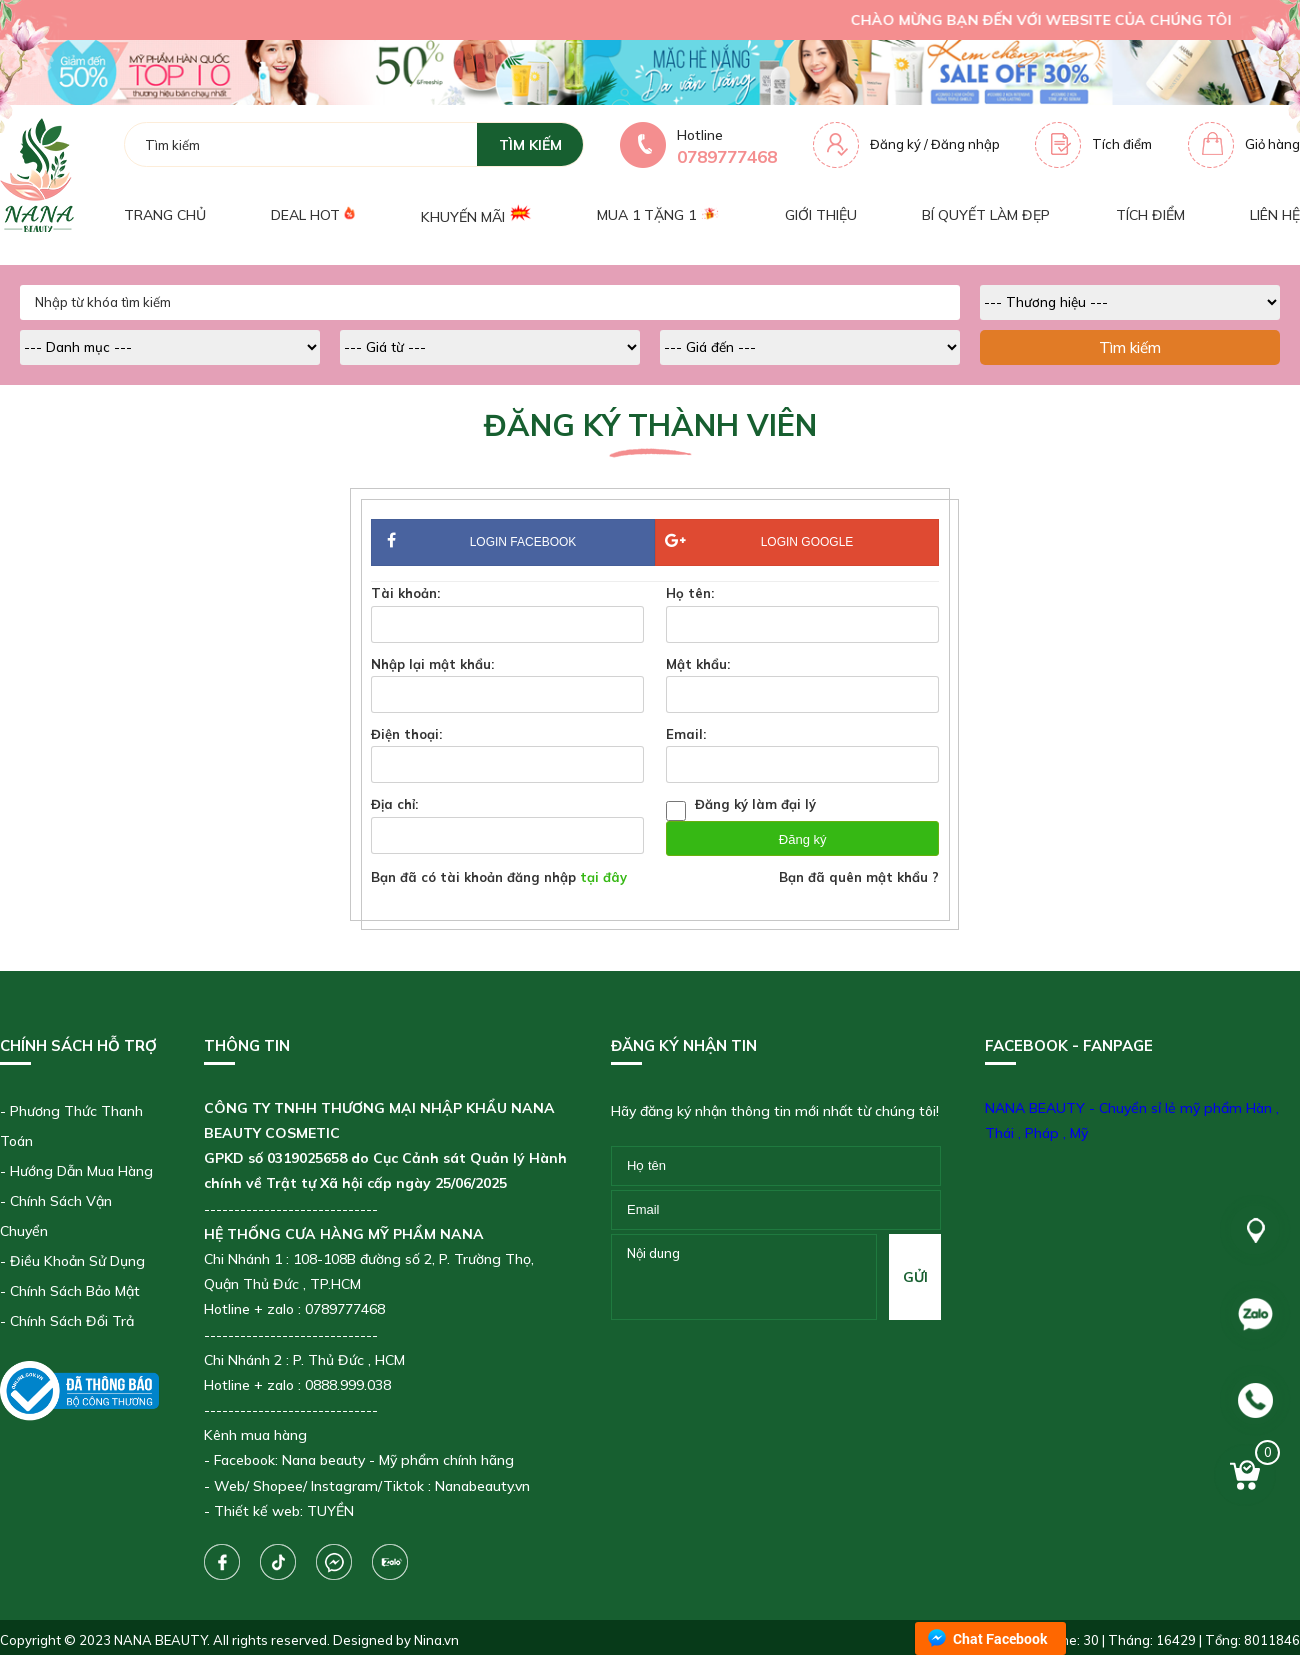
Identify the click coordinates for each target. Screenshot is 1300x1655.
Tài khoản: (405, 593)
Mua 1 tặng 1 (658, 215)
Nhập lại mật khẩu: (432, 664)
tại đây (603, 877)
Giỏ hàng (1272, 144)
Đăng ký (895, 144)
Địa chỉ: (394, 804)
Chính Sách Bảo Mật (75, 1291)
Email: (686, 734)
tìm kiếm (530, 145)
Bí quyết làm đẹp (986, 215)
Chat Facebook (1000, 1638)
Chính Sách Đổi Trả (72, 1321)
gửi (915, 1277)
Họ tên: (690, 593)
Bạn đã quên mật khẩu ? (859, 877)
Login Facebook (513, 543)
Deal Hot (313, 215)
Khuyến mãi (476, 214)
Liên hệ (1275, 215)
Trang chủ (165, 215)
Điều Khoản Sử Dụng (77, 1261)
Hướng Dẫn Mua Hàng (81, 1171)
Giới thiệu (821, 215)
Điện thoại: (406, 734)
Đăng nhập (965, 144)
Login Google (759, 541)
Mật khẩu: (698, 664)
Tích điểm (1122, 144)
